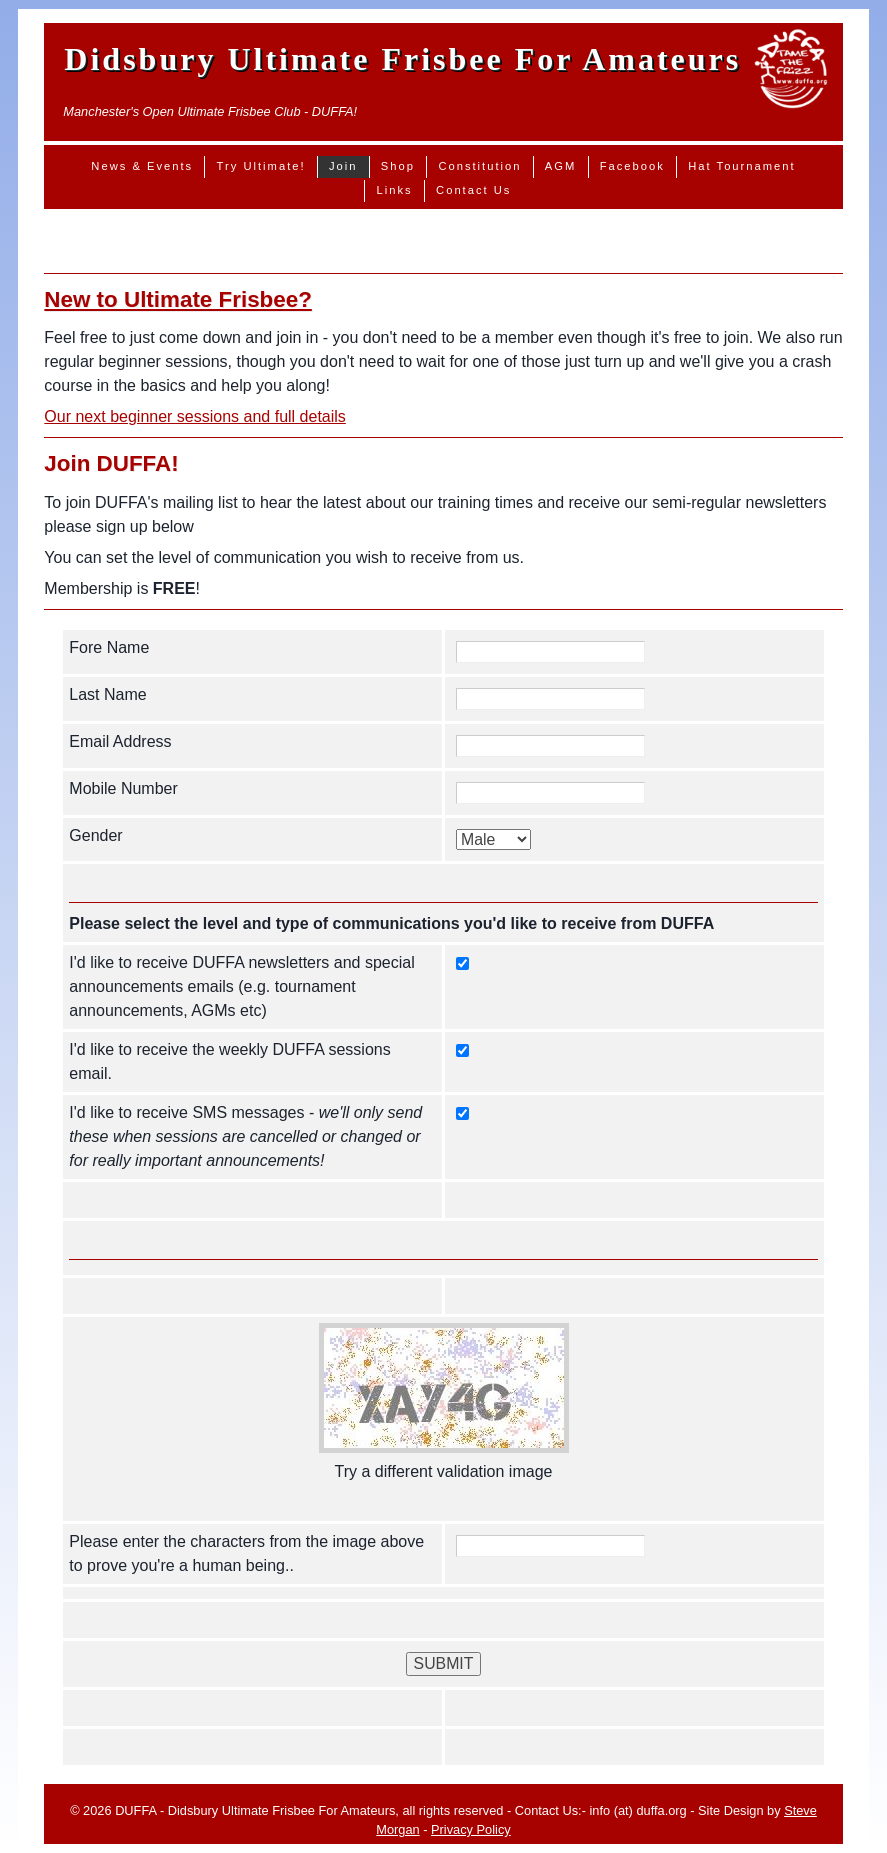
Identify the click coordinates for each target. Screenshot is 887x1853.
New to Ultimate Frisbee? (178, 299)
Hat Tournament (741, 166)
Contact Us (473, 190)
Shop (398, 166)
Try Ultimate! (261, 166)
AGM (560, 166)
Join (343, 166)
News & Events (142, 166)
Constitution (479, 166)
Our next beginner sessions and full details (195, 416)
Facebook (632, 166)
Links (395, 190)
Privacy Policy (471, 1829)
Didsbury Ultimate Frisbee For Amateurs (402, 59)
